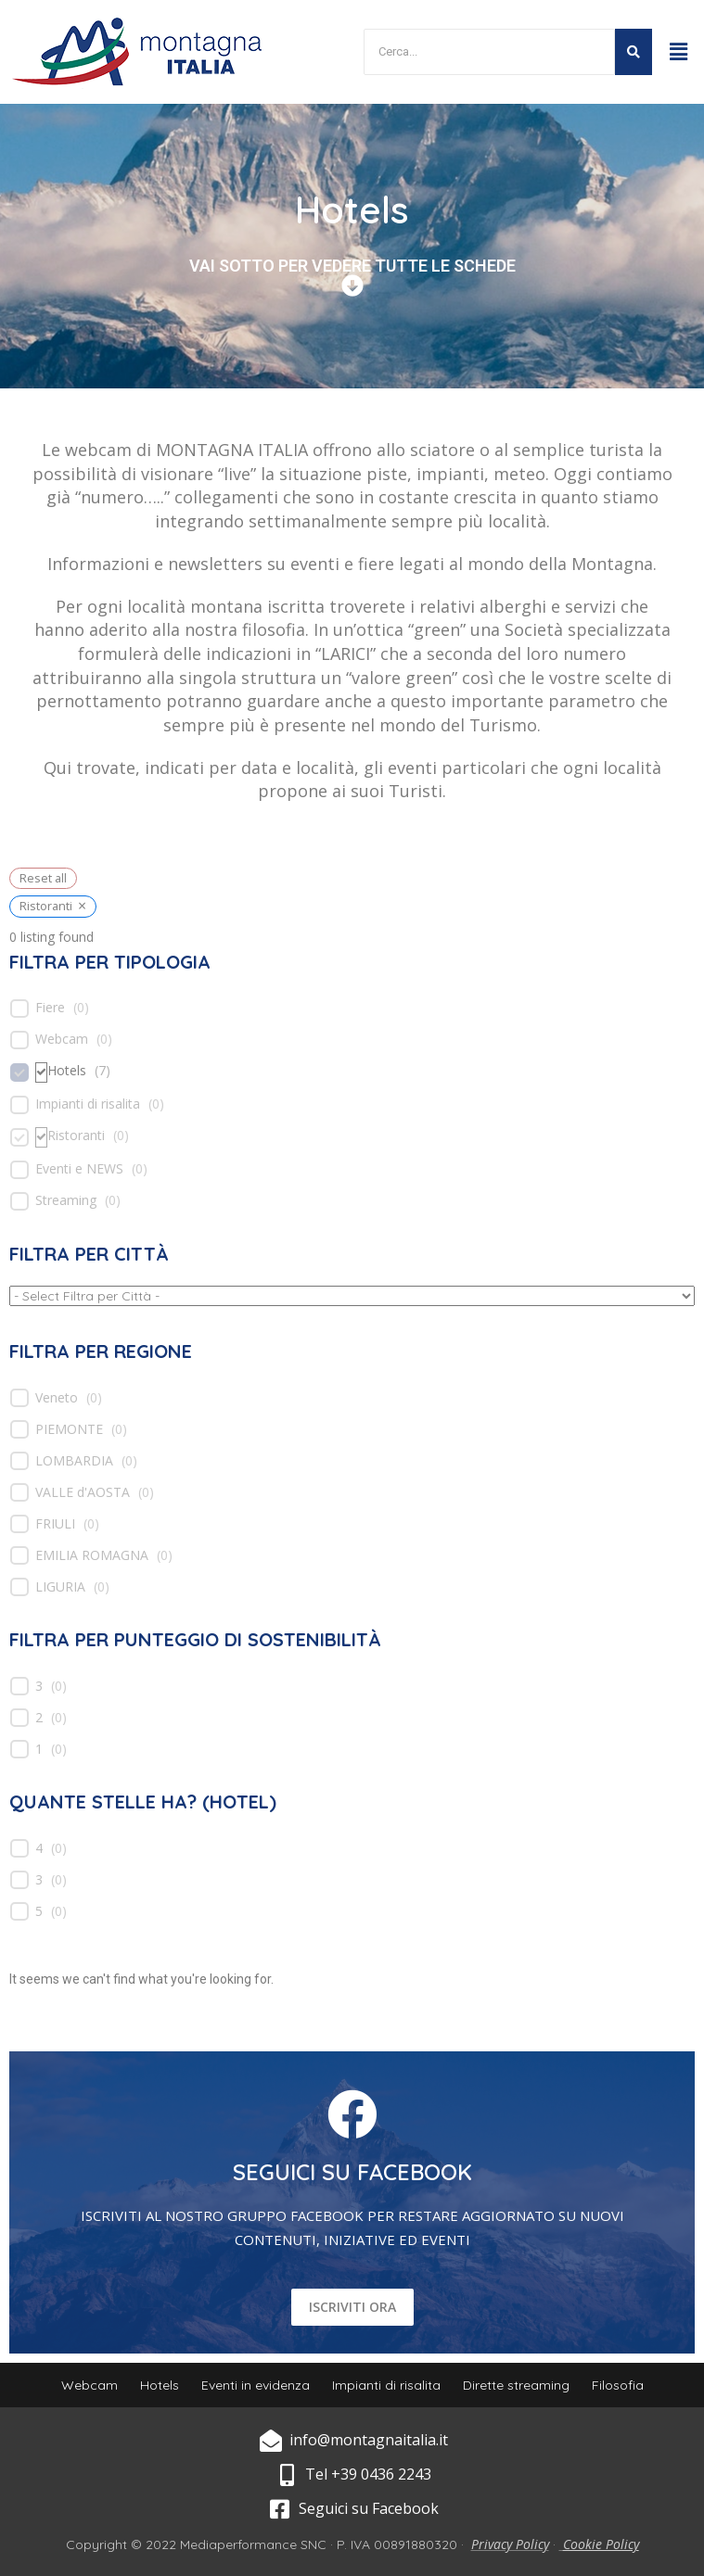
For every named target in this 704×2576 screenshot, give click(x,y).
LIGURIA (60, 1587)
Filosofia (618, 2385)
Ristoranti (76, 1135)
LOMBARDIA (74, 1461)
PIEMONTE (69, 1429)
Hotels (66, 1070)
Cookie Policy (601, 2544)
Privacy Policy (510, 2544)
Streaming (65, 1200)
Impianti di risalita (87, 1104)
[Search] (489, 52)
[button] (679, 51)
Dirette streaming (516, 2385)
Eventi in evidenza (255, 2385)
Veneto (56, 1398)
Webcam (61, 1039)
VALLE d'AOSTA (82, 1492)
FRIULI (55, 1524)
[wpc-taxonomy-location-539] (352, 1296)
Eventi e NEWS (79, 1169)
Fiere (50, 1007)
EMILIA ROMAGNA (91, 1555)
